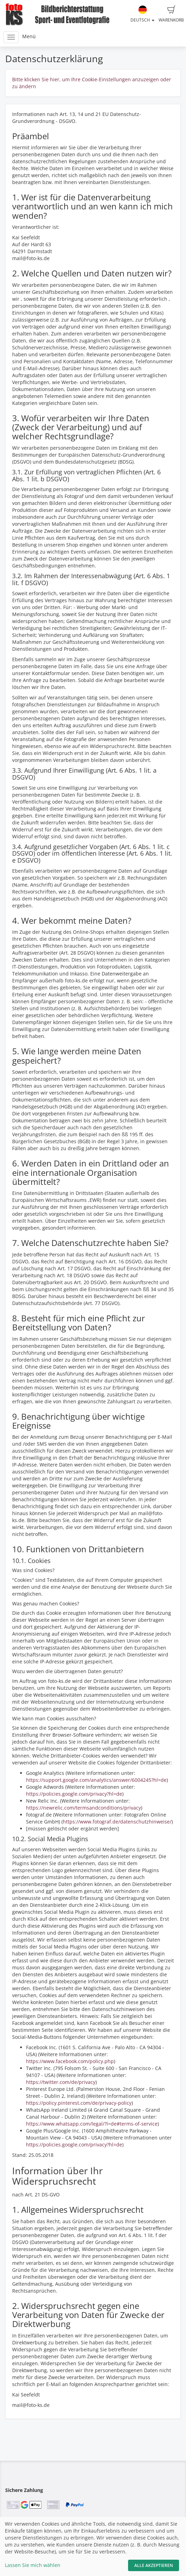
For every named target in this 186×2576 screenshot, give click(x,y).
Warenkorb (171, 14)
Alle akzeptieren (153, 2565)
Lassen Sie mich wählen (32, 2565)
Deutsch (142, 14)
